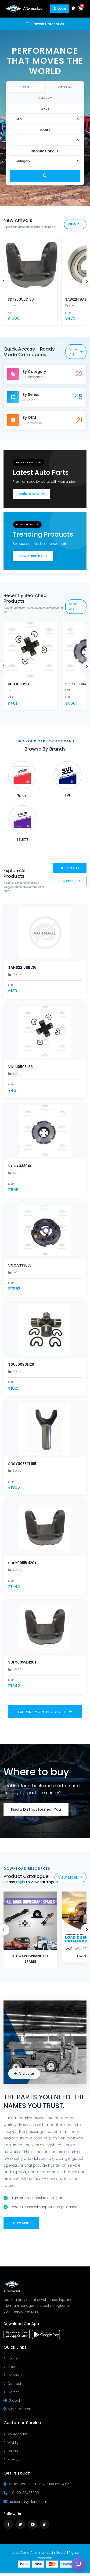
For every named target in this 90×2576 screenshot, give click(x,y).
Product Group (45, 151)
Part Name (64, 87)
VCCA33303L (19, 1265)
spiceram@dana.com (28, 2501)
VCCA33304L (20, 1165)
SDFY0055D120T (22, 1562)
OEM (26, 87)
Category (45, 98)
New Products (69, 881)
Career (11, 2392)
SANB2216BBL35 (22, 967)
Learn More (21, 2222)
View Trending (32, 555)
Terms (11, 2451)
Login (60, 8)
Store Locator (17, 2409)
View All (75, 224)
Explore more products (45, 1711)
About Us (13, 2366)
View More (70, 1877)
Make (45, 109)
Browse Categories (45, 24)
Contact (12, 2383)
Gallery (11, 2375)
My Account (15, 2434)
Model (45, 130)
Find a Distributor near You (36, 1809)
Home (11, 2358)
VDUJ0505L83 (20, 1066)
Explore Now (31, 493)
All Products (69, 868)
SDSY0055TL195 (22, 1463)
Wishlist (12, 2442)
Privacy (11, 2459)
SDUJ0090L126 (21, 1364)
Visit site (24, 2073)
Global (12, 2400)
